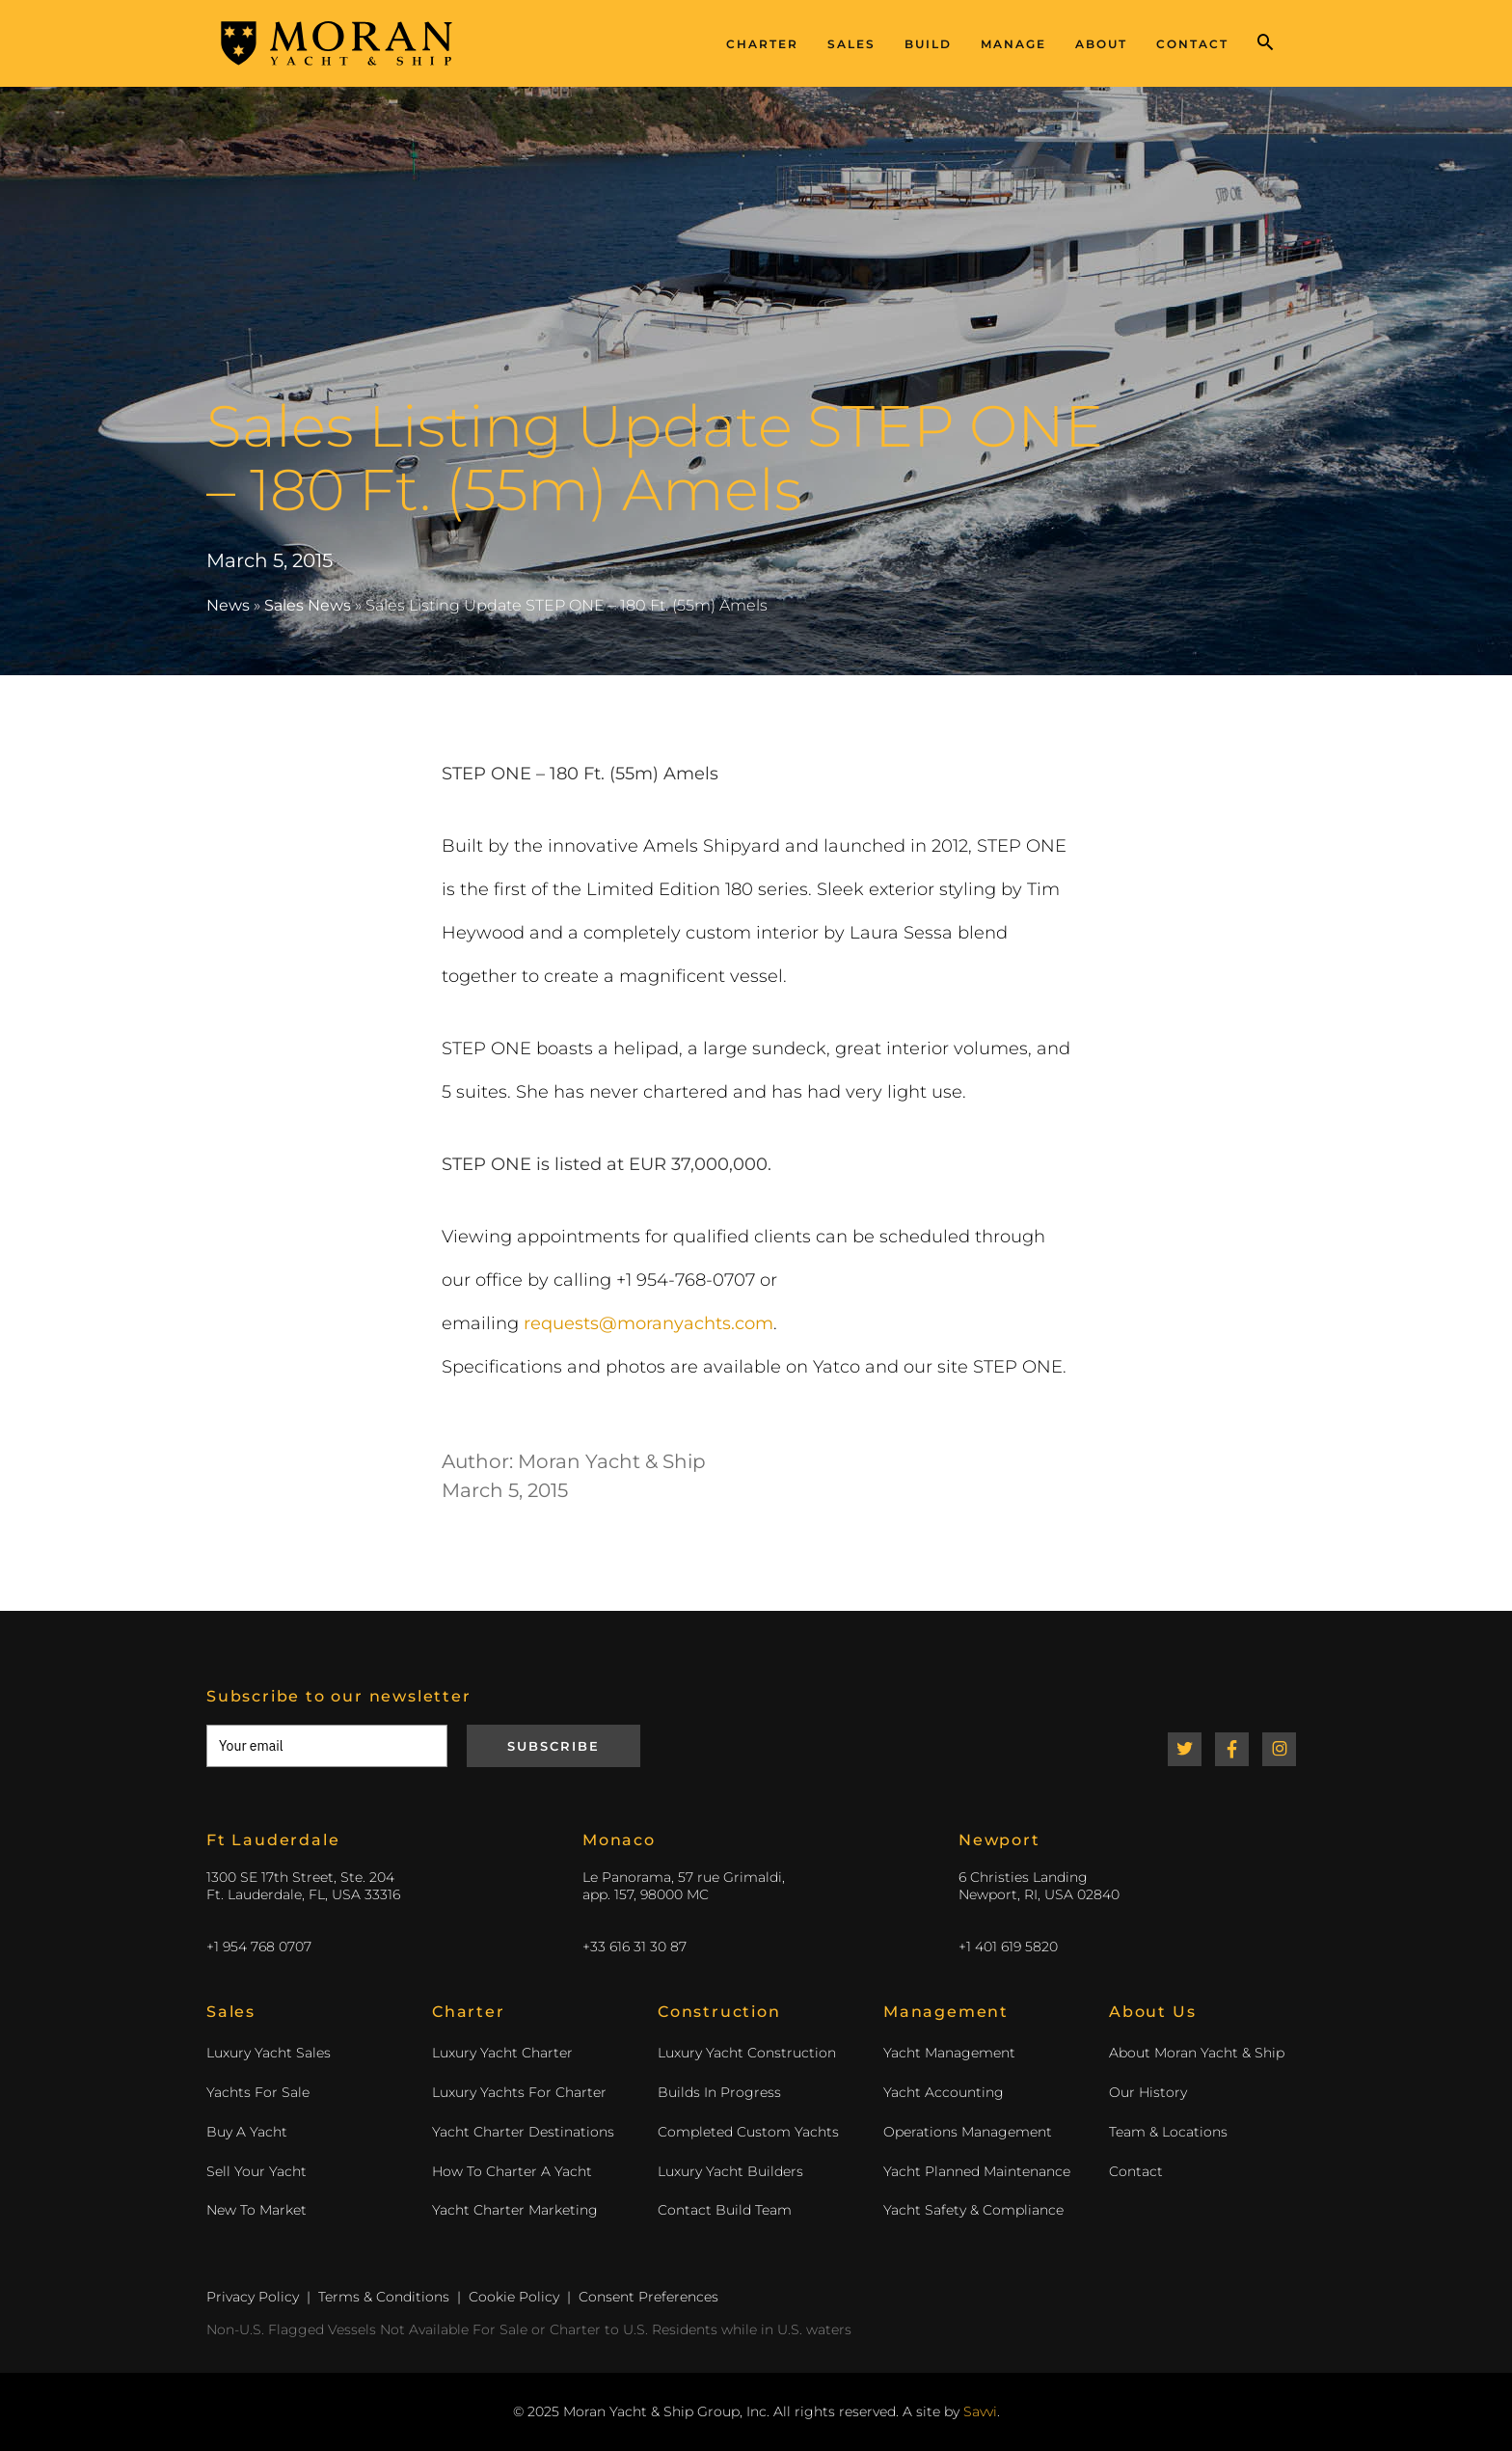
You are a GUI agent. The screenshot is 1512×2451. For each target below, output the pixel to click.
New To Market (256, 2210)
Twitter (1185, 1749)
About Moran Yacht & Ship (1196, 2052)
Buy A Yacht (246, 2131)
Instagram (1279, 1749)
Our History (1148, 2092)
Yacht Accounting (943, 2092)
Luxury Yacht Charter (502, 2052)
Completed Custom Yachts (748, 2131)
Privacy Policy (252, 2296)
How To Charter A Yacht (512, 2171)
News (228, 605)
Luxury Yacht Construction (747, 2052)
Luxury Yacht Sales (268, 2052)
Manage (1013, 44)
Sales (851, 44)
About (1101, 44)
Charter (762, 44)
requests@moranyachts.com (648, 1323)
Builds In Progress (719, 2092)
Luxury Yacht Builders (730, 2171)
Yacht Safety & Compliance (973, 2210)
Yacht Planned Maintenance (976, 2171)
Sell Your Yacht (256, 2171)
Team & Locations (1168, 2131)
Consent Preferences (648, 2296)
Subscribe (553, 1746)
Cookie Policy (514, 2296)
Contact (1192, 44)
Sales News (307, 605)
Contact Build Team (725, 2210)
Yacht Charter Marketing (515, 2210)
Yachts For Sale (258, 2092)
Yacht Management (949, 2052)
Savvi (980, 2411)
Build (928, 44)
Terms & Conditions (383, 2296)
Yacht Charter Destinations (523, 2131)
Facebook (1232, 1749)
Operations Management (967, 2131)
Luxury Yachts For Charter (519, 2092)
